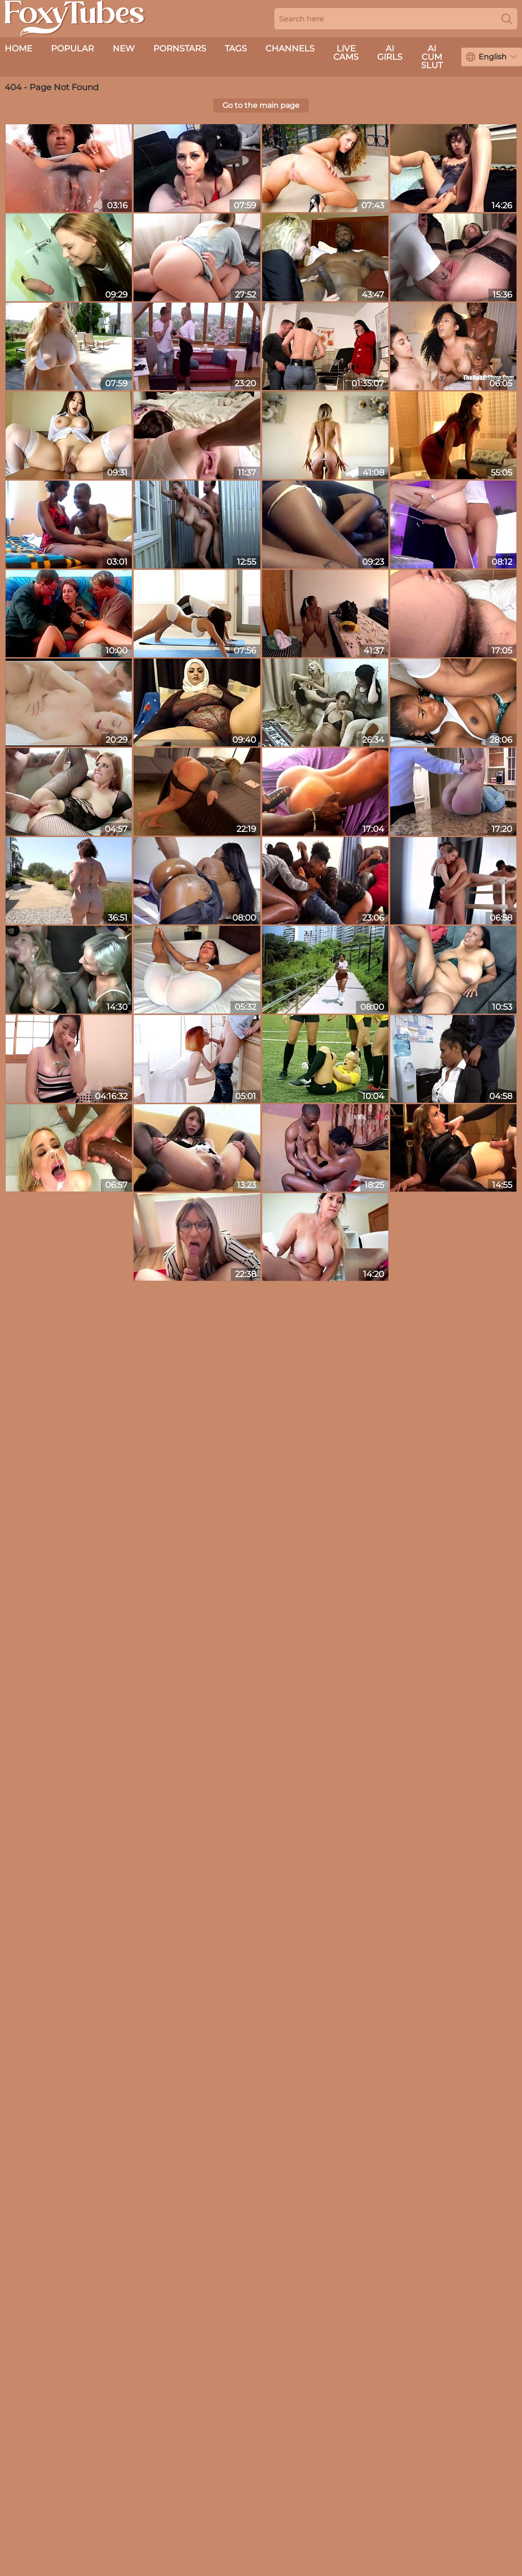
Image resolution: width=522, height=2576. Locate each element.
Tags (236, 48)
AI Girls (389, 52)
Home (18, 48)
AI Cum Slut (432, 57)
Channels (290, 48)
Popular (72, 48)
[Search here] (395, 18)
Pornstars (179, 48)
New (124, 48)
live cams (345, 52)
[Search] (506, 18)
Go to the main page (261, 105)
